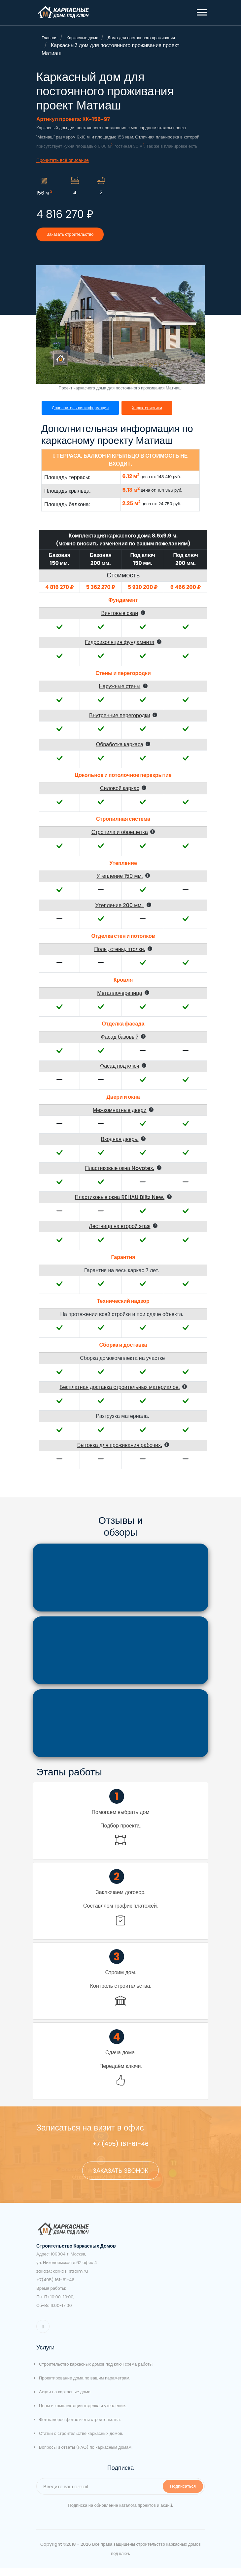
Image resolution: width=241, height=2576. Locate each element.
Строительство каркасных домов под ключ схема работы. (96, 2372)
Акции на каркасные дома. (65, 2400)
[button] (201, 11)
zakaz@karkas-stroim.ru (62, 2279)
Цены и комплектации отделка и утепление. (82, 2413)
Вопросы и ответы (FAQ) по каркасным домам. (85, 2455)
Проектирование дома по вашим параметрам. (84, 2386)
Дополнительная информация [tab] (81, 415)
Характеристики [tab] (149, 415)
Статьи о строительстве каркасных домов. (81, 2441)
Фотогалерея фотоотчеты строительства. (80, 2427)
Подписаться (183, 2494)
